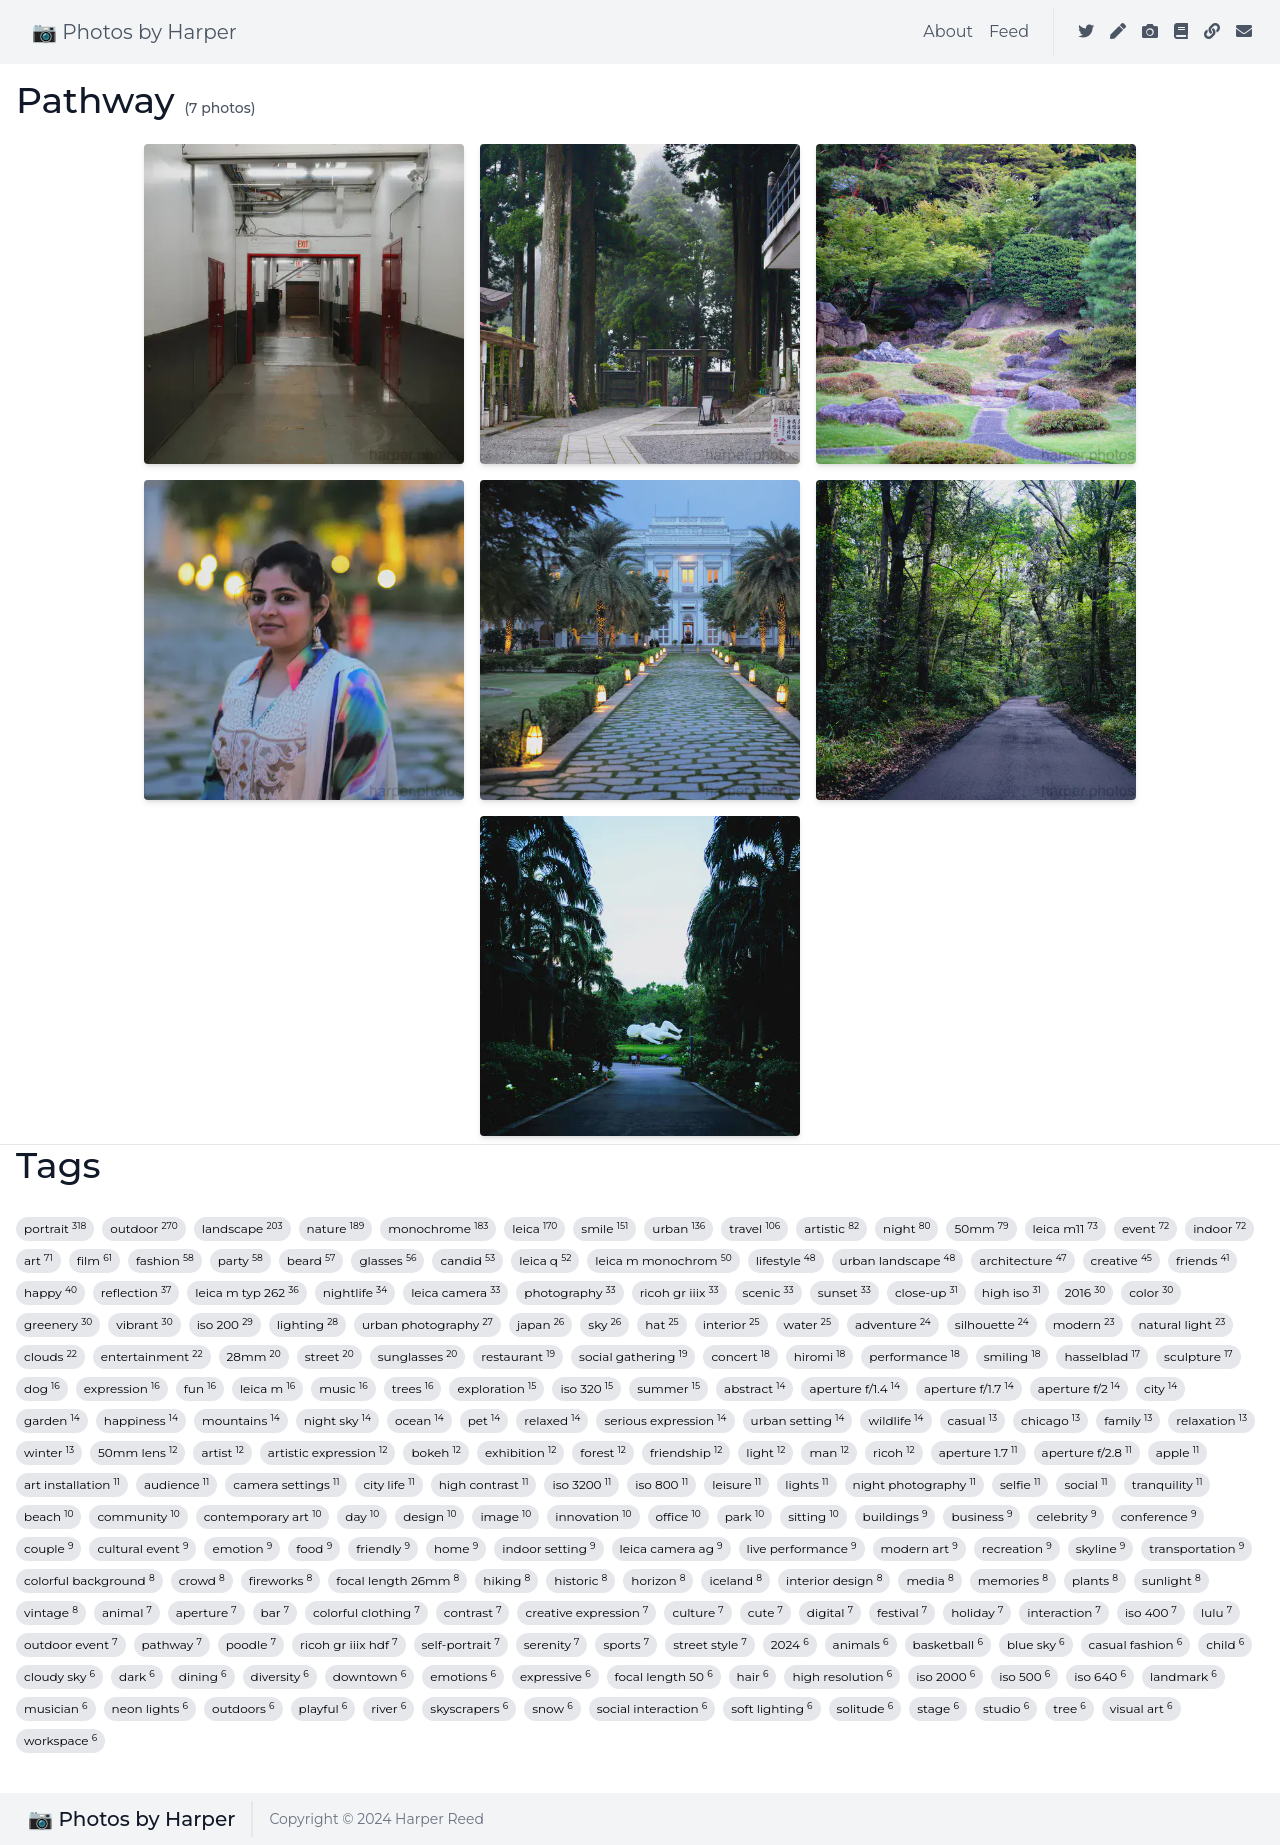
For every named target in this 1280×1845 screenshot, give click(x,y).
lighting (307, 1324)
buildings (895, 1516)
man (828, 1452)
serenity (552, 1644)
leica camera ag (671, 1548)
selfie (1020, 1484)
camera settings (286, 1484)
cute (765, 1612)
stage (938, 1708)
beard (311, 1260)
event (1145, 1228)
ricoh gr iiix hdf (349, 1644)
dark (137, 1676)
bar (275, 1612)
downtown (369, 1676)
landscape (242, 1228)
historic (580, 1580)
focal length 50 (664, 1676)
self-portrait (461, 1644)
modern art (919, 1548)
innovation (593, 1516)
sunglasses (418, 1356)
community (138, 1516)
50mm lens (137, 1452)
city (1160, 1388)
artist (222, 1452)
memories (1013, 1580)
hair (753, 1676)
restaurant (518, 1356)
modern (1084, 1324)
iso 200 (225, 1324)
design (429, 1516)
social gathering (633, 1356)
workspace (60, 1740)
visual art (1141, 1708)
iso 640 (1100, 1676)
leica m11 (1065, 1228)
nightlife (355, 1292)
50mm (981, 1228)
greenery (58, 1324)
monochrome (438, 1228)
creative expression (586, 1612)
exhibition (520, 1452)
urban (678, 1228)
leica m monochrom (663, 1260)
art (38, 1260)
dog (42, 1388)
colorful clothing (366, 1612)
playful (323, 1708)
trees (413, 1388)
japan (540, 1324)
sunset (844, 1292)
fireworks (280, 1580)
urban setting (798, 1420)
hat (661, 1324)
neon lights (150, 1708)
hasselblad (1102, 1356)
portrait (55, 1228)
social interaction (652, 1708)
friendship (686, 1452)
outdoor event (71, 1644)
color (1151, 1292)
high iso (1011, 1292)
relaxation (1211, 1420)
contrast (473, 1612)
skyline (1101, 1548)
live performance (802, 1548)
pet (484, 1420)
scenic (768, 1292)
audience (176, 1484)
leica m (267, 1388)
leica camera (455, 1292)
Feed (1009, 31)
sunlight (1171, 1580)
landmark (1183, 1676)
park (744, 1516)
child (1225, 1644)
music (343, 1388)
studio (1006, 1708)
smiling (1012, 1356)
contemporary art (263, 1516)
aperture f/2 (1079, 1388)
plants (1095, 1580)
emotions (463, 1676)
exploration (496, 1388)
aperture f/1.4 (854, 1388)
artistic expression (328, 1452)
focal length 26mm (397, 1580)
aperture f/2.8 (1087, 1452)
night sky (337, 1420)
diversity (280, 1676)
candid (467, 1260)
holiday (977, 1612)
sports (626, 1644)
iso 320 (586, 1388)
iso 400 (1151, 1612)
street (329, 1356)
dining (203, 1676)
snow (552, 1708)
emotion (242, 1548)
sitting (813, 1516)
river (388, 1708)
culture (697, 1612)
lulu (1216, 1612)
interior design (834, 1580)
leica (534, 1228)
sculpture (1198, 1356)
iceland (735, 1580)
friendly (383, 1548)
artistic (831, 1228)
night (906, 1228)
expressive (555, 1676)
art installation (72, 1484)
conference (1158, 1516)
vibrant (144, 1324)
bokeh (435, 1452)
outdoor (144, 1228)
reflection (136, 1292)
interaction (1064, 1612)
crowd (202, 1580)
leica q (545, 1260)
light (765, 1452)
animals (861, 1644)
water (807, 1324)
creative (1121, 1260)
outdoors (243, 1708)
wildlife (895, 1420)
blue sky (1036, 1644)
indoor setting (548, 1548)
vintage (51, 1612)
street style (710, 1644)
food (314, 1548)
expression (122, 1388)
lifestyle (786, 1260)
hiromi (820, 1356)
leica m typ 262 (246, 1292)
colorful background (89, 1580)
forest (603, 1452)
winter (49, 1452)
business (981, 1516)
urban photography (427, 1324)
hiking (506, 1580)
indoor (1219, 1228)
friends (1203, 1260)
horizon (658, 1580)
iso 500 (1024, 1676)
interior (731, 1324)
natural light (1182, 1324)
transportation (1196, 1548)
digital (830, 1612)
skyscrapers (469, 1708)
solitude (865, 1708)
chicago (1050, 1420)
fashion (165, 1260)
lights (806, 1484)
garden (52, 1420)
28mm (254, 1356)
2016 (1085, 1292)
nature (336, 1228)
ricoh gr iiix (679, 1292)
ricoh (894, 1452)
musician (56, 1708)
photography (569, 1292)
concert (740, 1356)
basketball (948, 1644)
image (505, 1516)
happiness (141, 1420)
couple (48, 1548)
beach (48, 1516)
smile (604, 1228)
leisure (736, 1484)
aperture (206, 1612)
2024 (790, 1644)
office (678, 1516)
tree (1069, 1708)
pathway (172, 1644)
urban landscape (898, 1260)
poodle (251, 1644)
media (929, 1580)
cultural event (142, 1548)
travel (754, 1228)
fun (200, 1388)
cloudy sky (59, 1676)
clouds (50, 1356)
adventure (893, 1324)
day (362, 1516)
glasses (387, 1260)
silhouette (992, 1324)
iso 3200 (581, 1484)
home (456, 1548)
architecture (1022, 1260)
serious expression (665, 1420)
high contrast (484, 1484)
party (240, 1260)
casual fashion (1136, 1644)
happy (50, 1292)
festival (902, 1612)
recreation (1017, 1548)
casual (973, 1420)
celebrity (1066, 1516)
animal (127, 1612)
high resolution (842, 1676)
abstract (754, 1388)
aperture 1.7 (978, 1452)
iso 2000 (945, 1676)
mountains (241, 1420)
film (94, 1260)
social (1085, 1484)
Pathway (95, 100)
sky (604, 1324)
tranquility (1167, 1484)
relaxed (552, 1420)
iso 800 (661, 1484)
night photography (914, 1484)
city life (388, 1484)
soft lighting (771, 1708)
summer (668, 1388)
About (948, 31)
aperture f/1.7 (969, 1388)
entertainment (152, 1356)
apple (1177, 1452)
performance (914, 1356)
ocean (419, 1420)
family (1128, 1420)
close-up (926, 1292)
